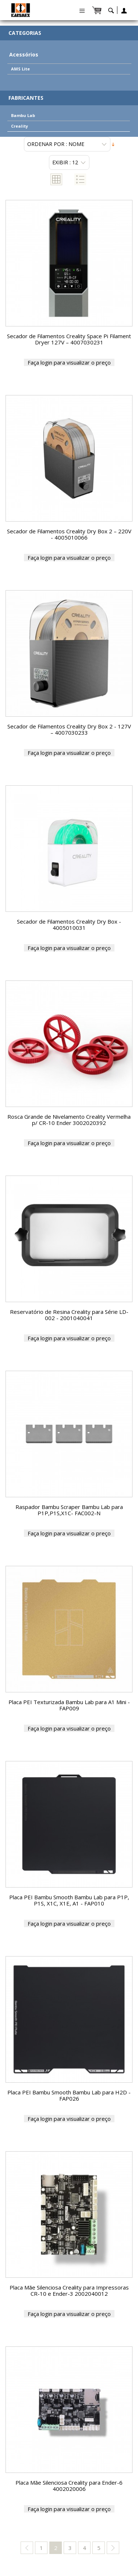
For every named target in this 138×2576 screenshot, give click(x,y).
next (113, 2548)
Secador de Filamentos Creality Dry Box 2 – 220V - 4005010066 (69, 534)
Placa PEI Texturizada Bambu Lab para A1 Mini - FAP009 (69, 1705)
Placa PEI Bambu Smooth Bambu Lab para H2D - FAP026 (69, 2095)
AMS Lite (20, 69)
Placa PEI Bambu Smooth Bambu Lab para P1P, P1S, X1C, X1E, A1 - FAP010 (69, 1900)
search (111, 12)
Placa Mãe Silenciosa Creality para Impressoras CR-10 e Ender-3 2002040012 (69, 2290)
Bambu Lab (23, 115)
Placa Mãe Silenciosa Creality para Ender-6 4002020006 (69, 2485)
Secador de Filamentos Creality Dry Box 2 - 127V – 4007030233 (69, 729)
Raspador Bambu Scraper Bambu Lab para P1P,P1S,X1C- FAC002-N (69, 1510)
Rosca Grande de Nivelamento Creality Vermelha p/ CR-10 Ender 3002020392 (69, 1119)
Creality (19, 126)
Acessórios (23, 54)
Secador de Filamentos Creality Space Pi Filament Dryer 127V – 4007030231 (69, 339)
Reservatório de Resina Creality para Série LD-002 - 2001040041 (69, 1315)
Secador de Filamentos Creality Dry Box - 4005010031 (69, 924)
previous (27, 2548)
